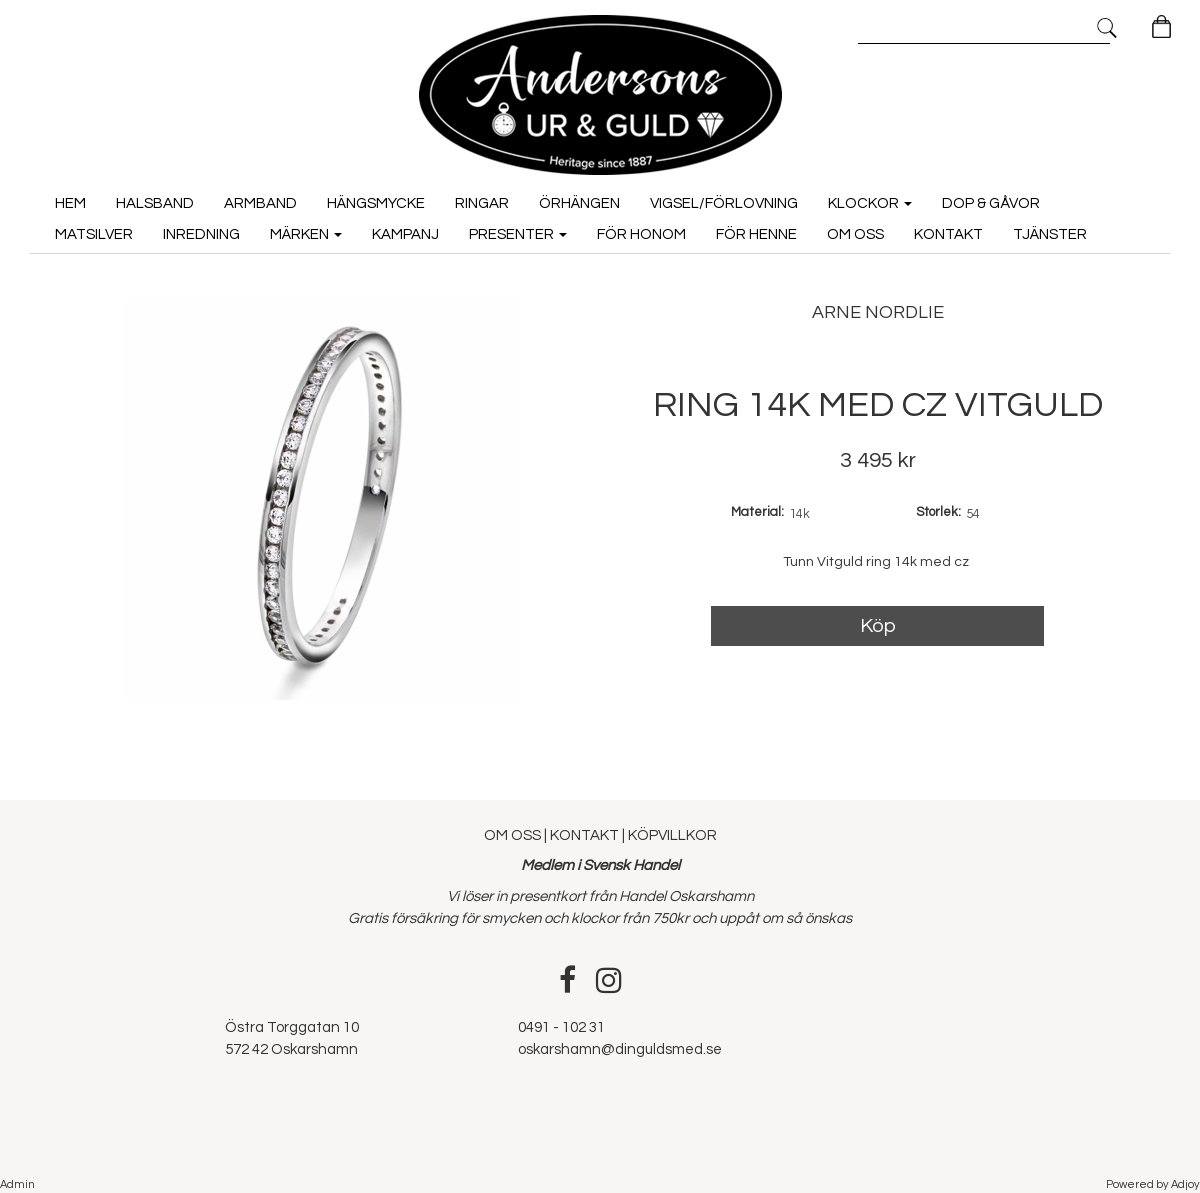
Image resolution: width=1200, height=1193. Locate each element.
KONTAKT (584, 835)
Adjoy (1185, 1184)
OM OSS (514, 835)
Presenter (518, 234)
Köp (878, 626)
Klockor (870, 203)
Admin (17, 1184)
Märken (306, 234)
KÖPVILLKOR (672, 835)
